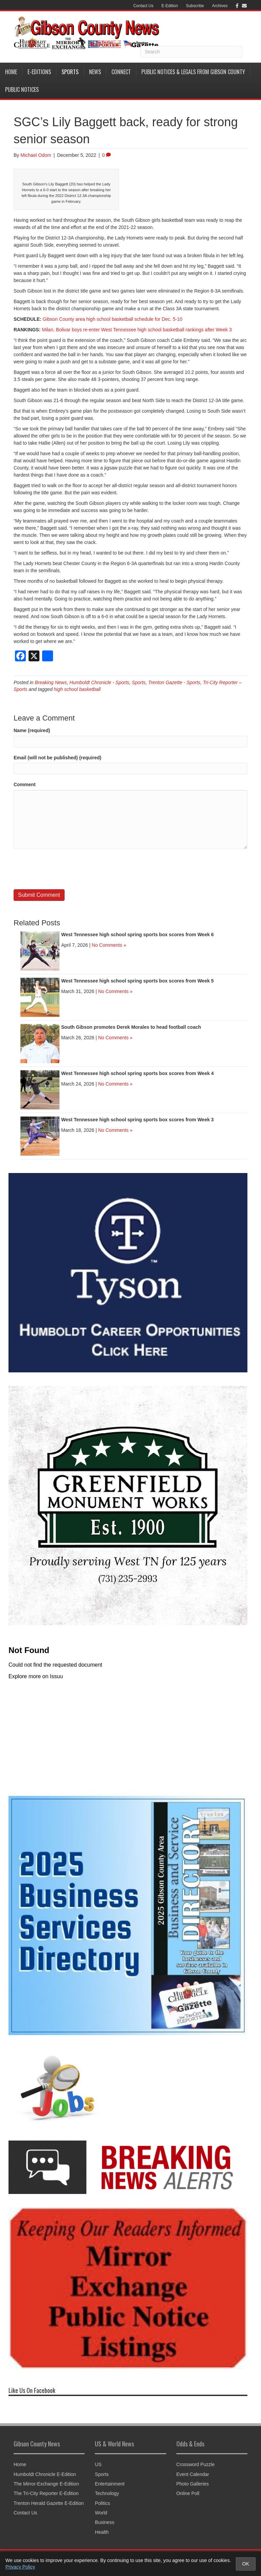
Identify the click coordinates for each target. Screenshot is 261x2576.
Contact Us (143, 5)
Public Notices (22, 89)
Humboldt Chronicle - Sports (99, 682)
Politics (102, 2503)
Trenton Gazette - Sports (174, 682)
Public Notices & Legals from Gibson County (193, 72)
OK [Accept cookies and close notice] (245, 2563)
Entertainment (109, 2484)
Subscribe (195, 5)
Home (11, 72)
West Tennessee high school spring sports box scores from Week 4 (137, 1073)
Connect (121, 72)
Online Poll (187, 2493)
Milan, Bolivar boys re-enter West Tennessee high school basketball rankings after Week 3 (137, 329)
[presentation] (65, 869)
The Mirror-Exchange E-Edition (46, 2484)
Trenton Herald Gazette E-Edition (49, 2503)
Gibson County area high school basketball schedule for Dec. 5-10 (112, 319)
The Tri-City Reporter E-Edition (46, 2493)
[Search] (191, 51)
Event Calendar (192, 2474)
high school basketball (77, 689)
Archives (220, 5)
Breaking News (51, 682)
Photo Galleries (192, 2484)
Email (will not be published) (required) (57, 757)
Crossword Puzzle (195, 2464)
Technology (107, 2493)
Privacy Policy (20, 2567)
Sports (70, 72)
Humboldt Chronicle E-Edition (45, 2474)
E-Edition (169, 5)
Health (101, 2532)
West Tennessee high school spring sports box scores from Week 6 (137, 934)
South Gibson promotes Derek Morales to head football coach (131, 1027)
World (101, 2512)
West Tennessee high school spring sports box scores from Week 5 (137, 981)
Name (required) (32, 730)
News (95, 72)
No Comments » (109, 945)
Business (104, 2522)
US (98, 2464)
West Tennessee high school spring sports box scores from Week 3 (137, 1119)
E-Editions (39, 72)
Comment (25, 784)
